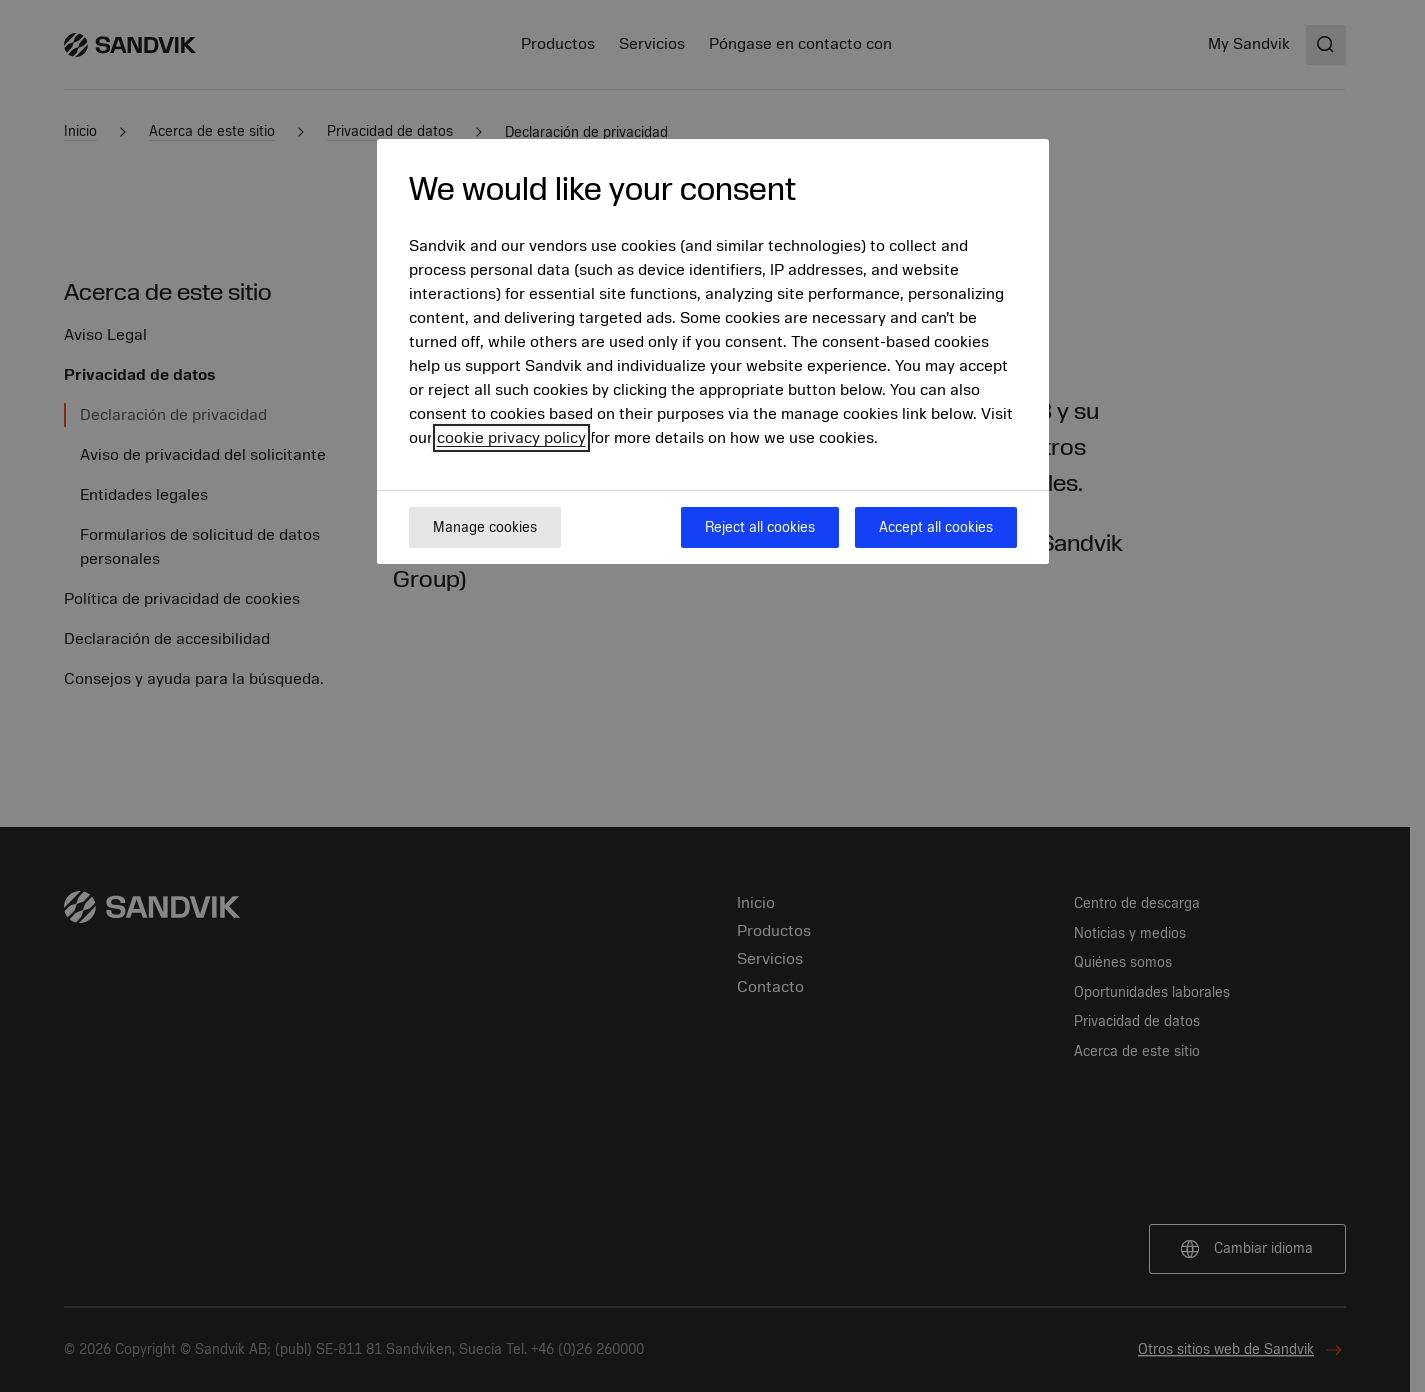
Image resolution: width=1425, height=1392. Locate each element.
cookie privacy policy (511, 438)
